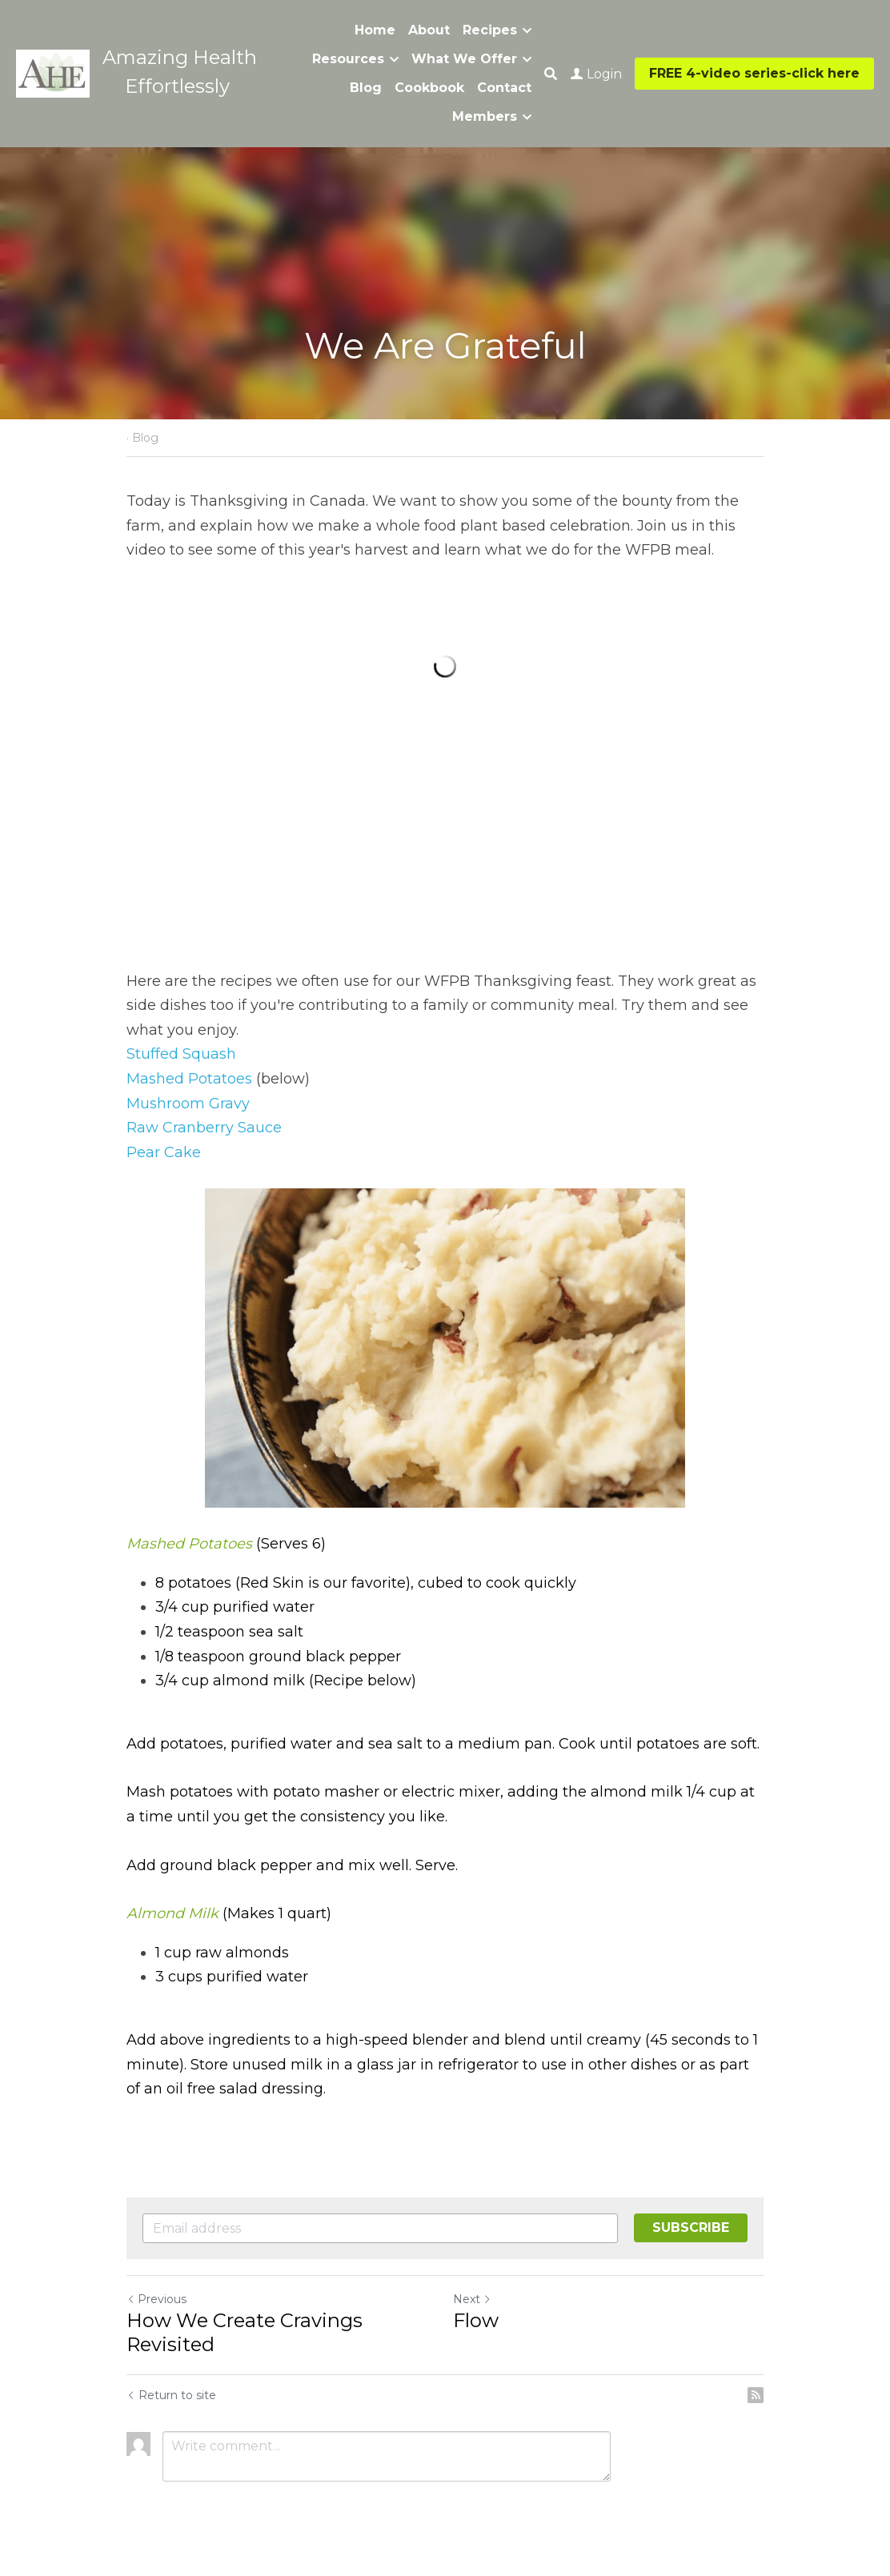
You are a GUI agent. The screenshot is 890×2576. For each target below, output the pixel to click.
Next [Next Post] (472, 2299)
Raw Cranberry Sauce (204, 1127)
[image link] (53, 72)
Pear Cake (163, 1152)
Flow (476, 2320)
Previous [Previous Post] (156, 2299)
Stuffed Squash (181, 1054)
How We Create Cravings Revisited (244, 2332)
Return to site (171, 2395)
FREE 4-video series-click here (754, 73)
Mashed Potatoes (189, 1079)
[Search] (550, 74)
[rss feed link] (756, 2395)
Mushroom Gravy (188, 1103)
